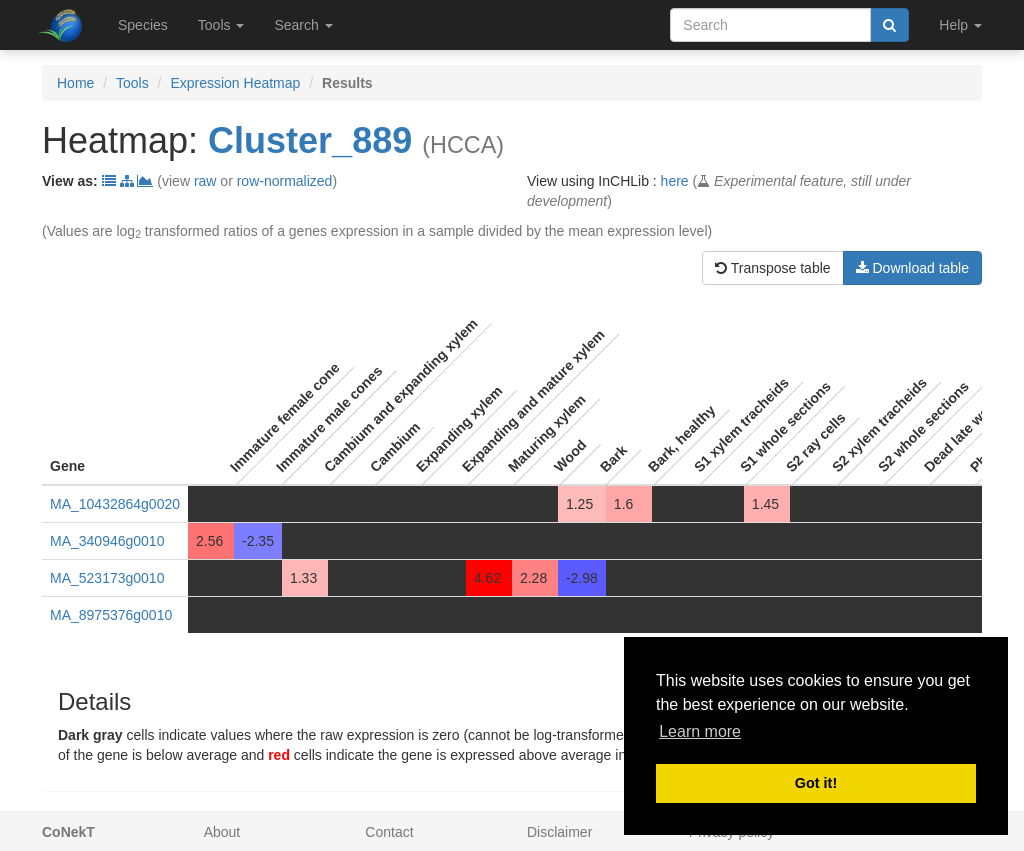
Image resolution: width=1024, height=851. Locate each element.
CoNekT (68, 832)
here (675, 181)
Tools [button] (221, 25)
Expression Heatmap (235, 83)
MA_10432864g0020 (115, 504)
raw (205, 181)
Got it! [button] (816, 783)
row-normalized (285, 181)
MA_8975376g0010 (111, 615)
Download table (912, 268)
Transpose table (773, 268)
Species (143, 25)
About (222, 832)
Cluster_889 (310, 140)
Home (75, 83)
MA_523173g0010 (107, 578)
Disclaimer (559, 832)
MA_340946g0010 (107, 541)
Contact (389, 832)
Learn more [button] (700, 731)
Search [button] (303, 25)
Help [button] (960, 25)
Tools (132, 83)
